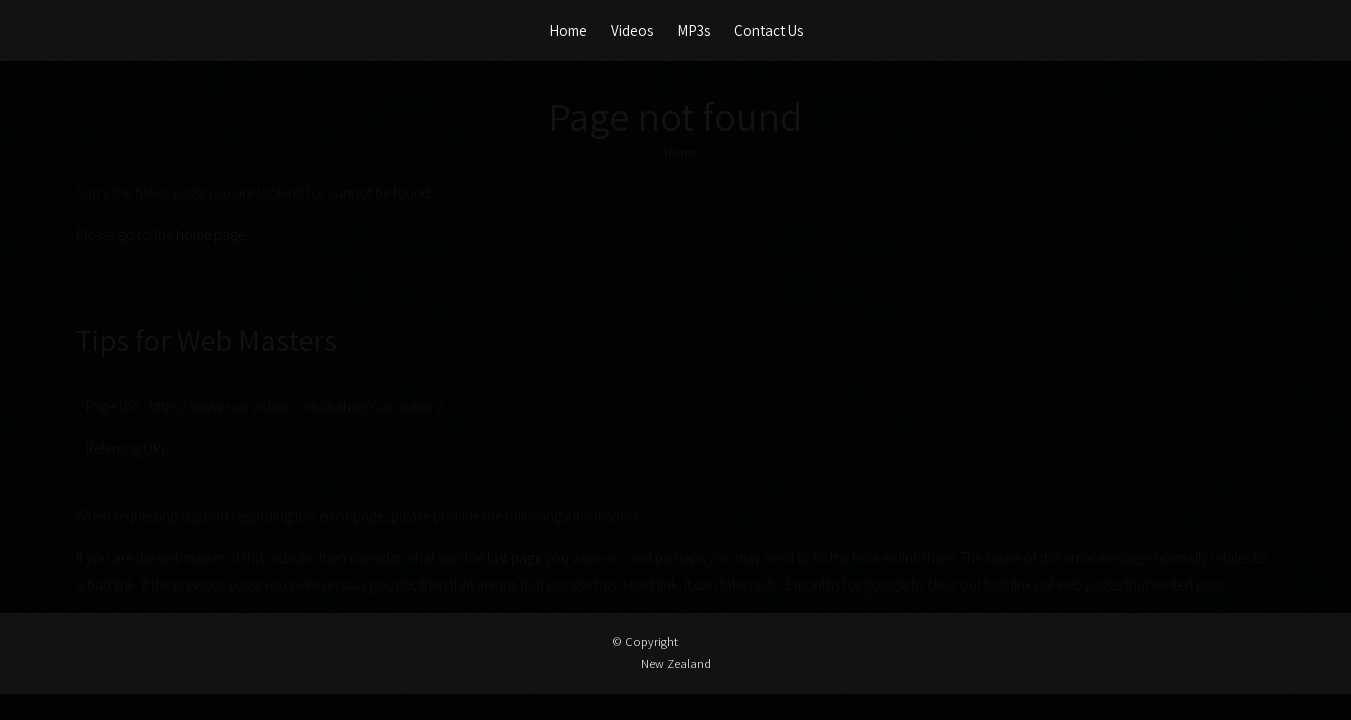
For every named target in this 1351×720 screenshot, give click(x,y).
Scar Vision (85, 30)
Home (568, 30)
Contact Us (768, 30)
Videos (632, 30)
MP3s (693, 30)
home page (210, 234)
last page (514, 557)
